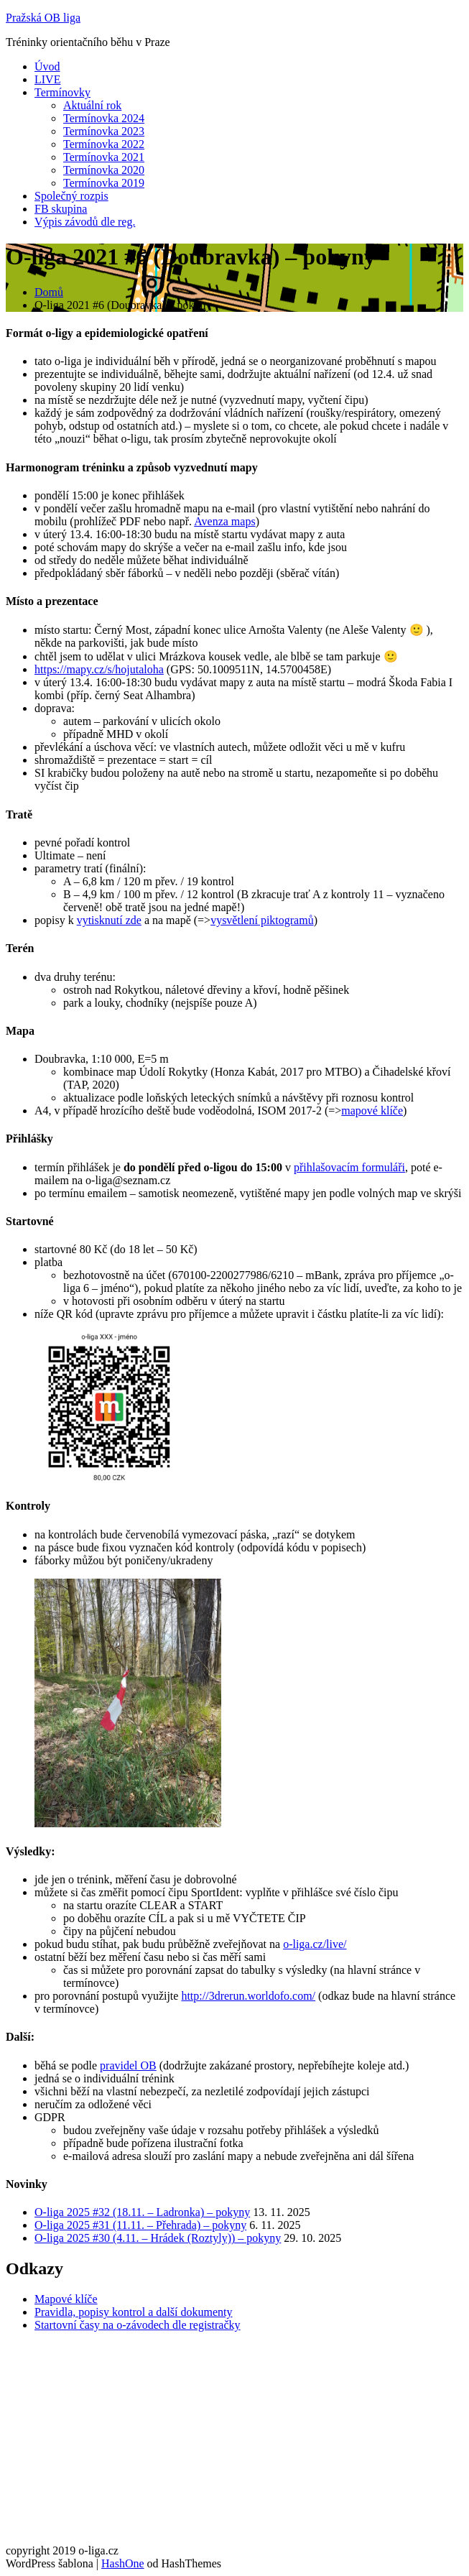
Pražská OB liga (43, 17)
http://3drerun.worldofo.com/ (248, 1996)
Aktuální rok (92, 105)
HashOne (122, 2563)
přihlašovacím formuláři (349, 1167)
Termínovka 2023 (103, 131)
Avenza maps (224, 521)
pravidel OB (128, 2065)
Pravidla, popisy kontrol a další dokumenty (133, 2312)
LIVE (47, 79)
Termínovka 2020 (103, 170)
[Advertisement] (234, 2443)
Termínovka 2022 (103, 144)
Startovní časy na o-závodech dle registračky (137, 2325)
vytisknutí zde (109, 920)
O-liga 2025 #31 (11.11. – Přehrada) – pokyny (140, 2225)
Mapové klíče (66, 2299)
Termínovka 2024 (103, 118)
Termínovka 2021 (103, 157)
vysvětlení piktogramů (262, 920)
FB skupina (60, 209)
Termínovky (62, 92)
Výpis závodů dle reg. (84, 222)
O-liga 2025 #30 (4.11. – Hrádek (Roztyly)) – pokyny (157, 2238)
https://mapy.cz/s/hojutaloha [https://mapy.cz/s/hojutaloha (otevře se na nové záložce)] (99, 669)
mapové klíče (372, 1110)
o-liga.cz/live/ (314, 1944)
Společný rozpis (71, 196)
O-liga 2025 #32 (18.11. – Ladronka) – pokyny (142, 2212)
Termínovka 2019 (103, 183)
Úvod (47, 66)
